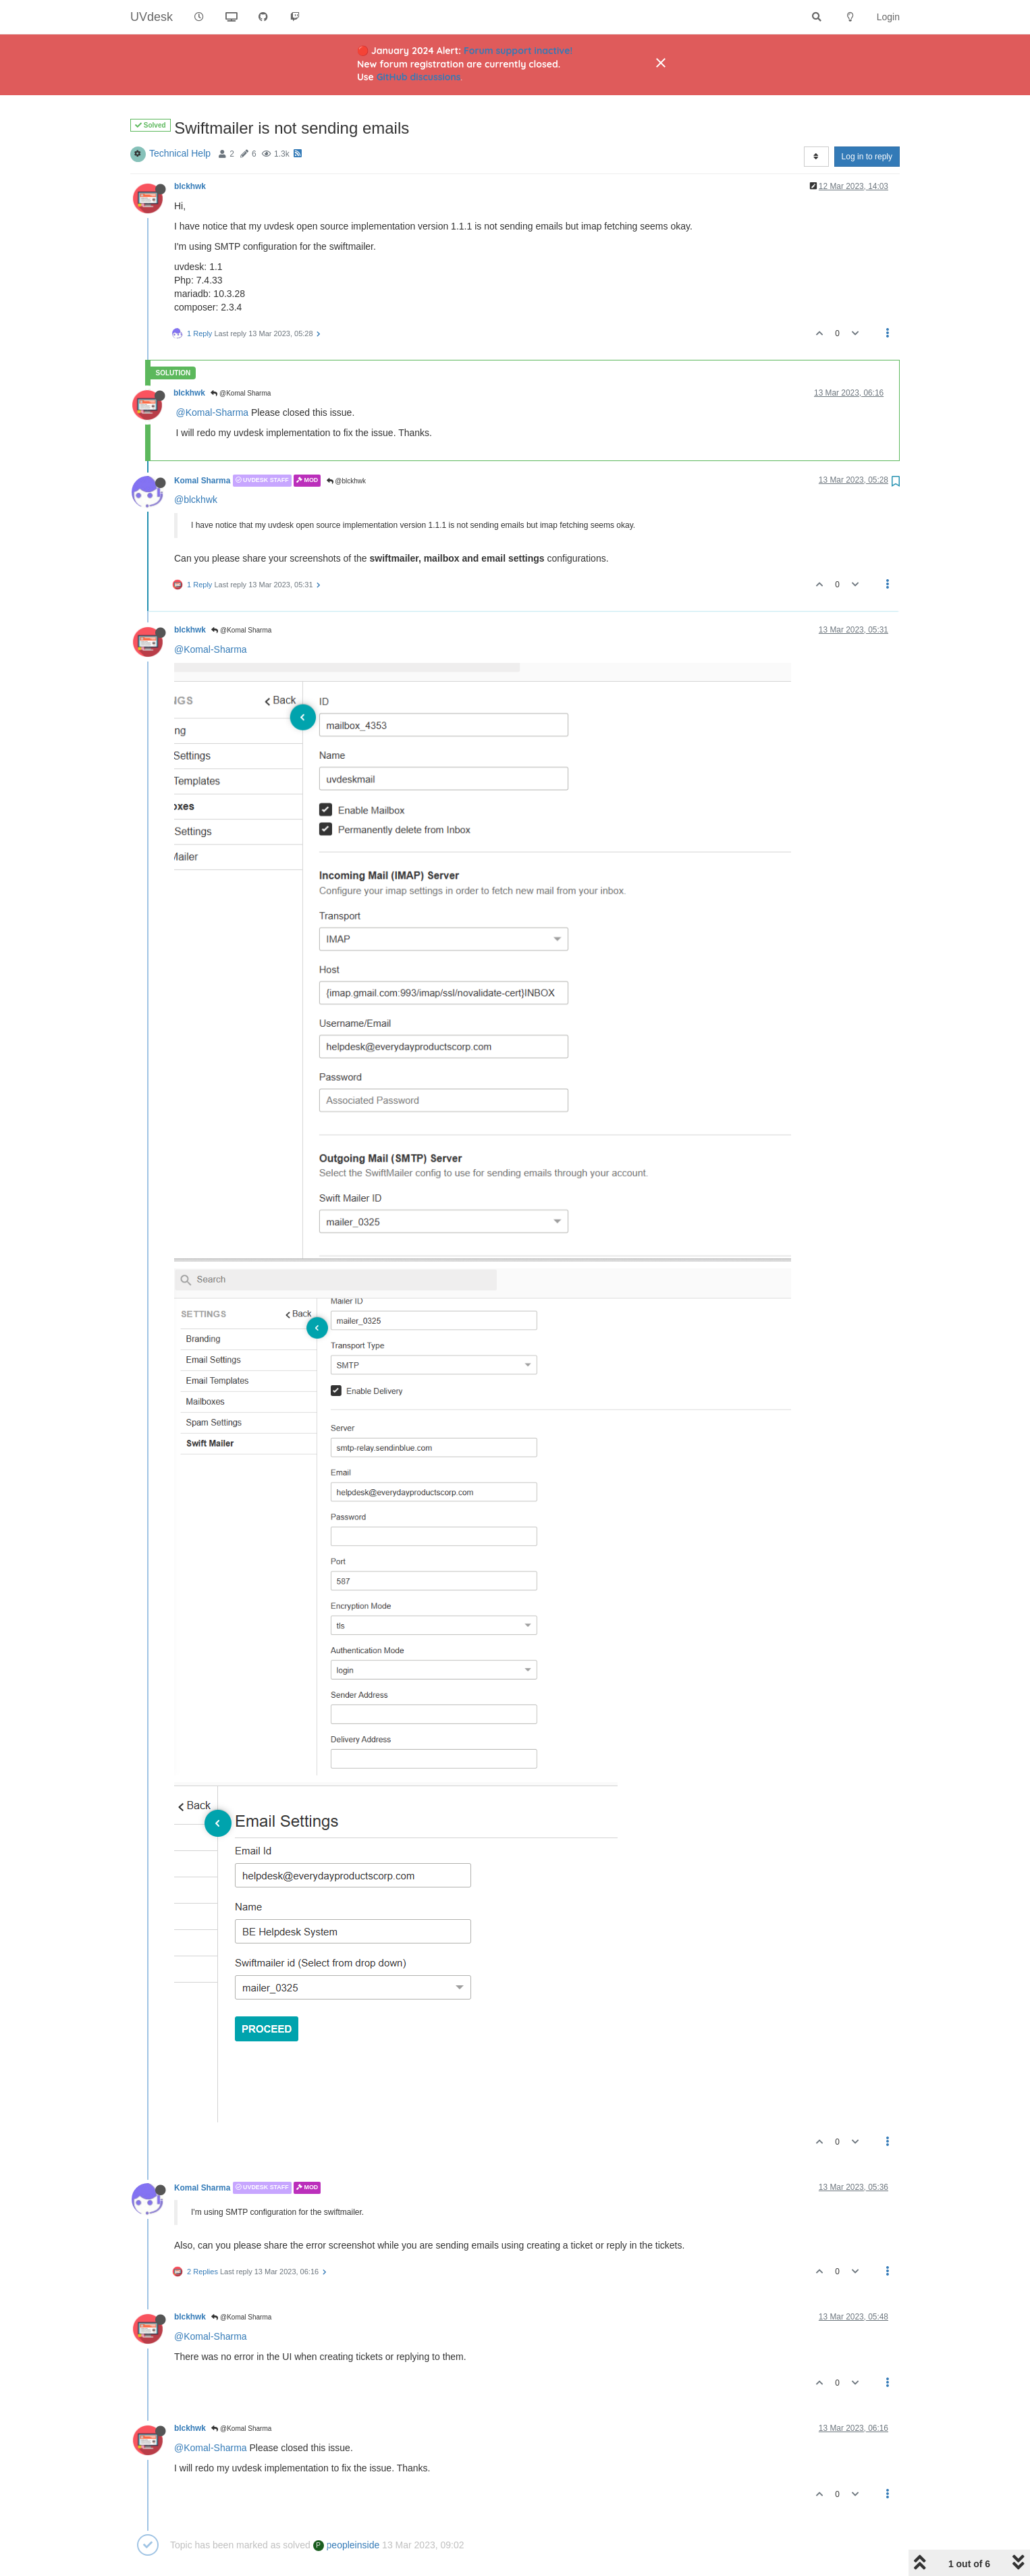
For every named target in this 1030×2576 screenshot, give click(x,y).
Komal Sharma (202, 480)
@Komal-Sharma (212, 412)
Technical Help (180, 153)
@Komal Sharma (241, 393)
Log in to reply (867, 156)
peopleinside (346, 2545)
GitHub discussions (419, 77)
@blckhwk (347, 481)
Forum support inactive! (518, 51)
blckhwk (190, 186)
